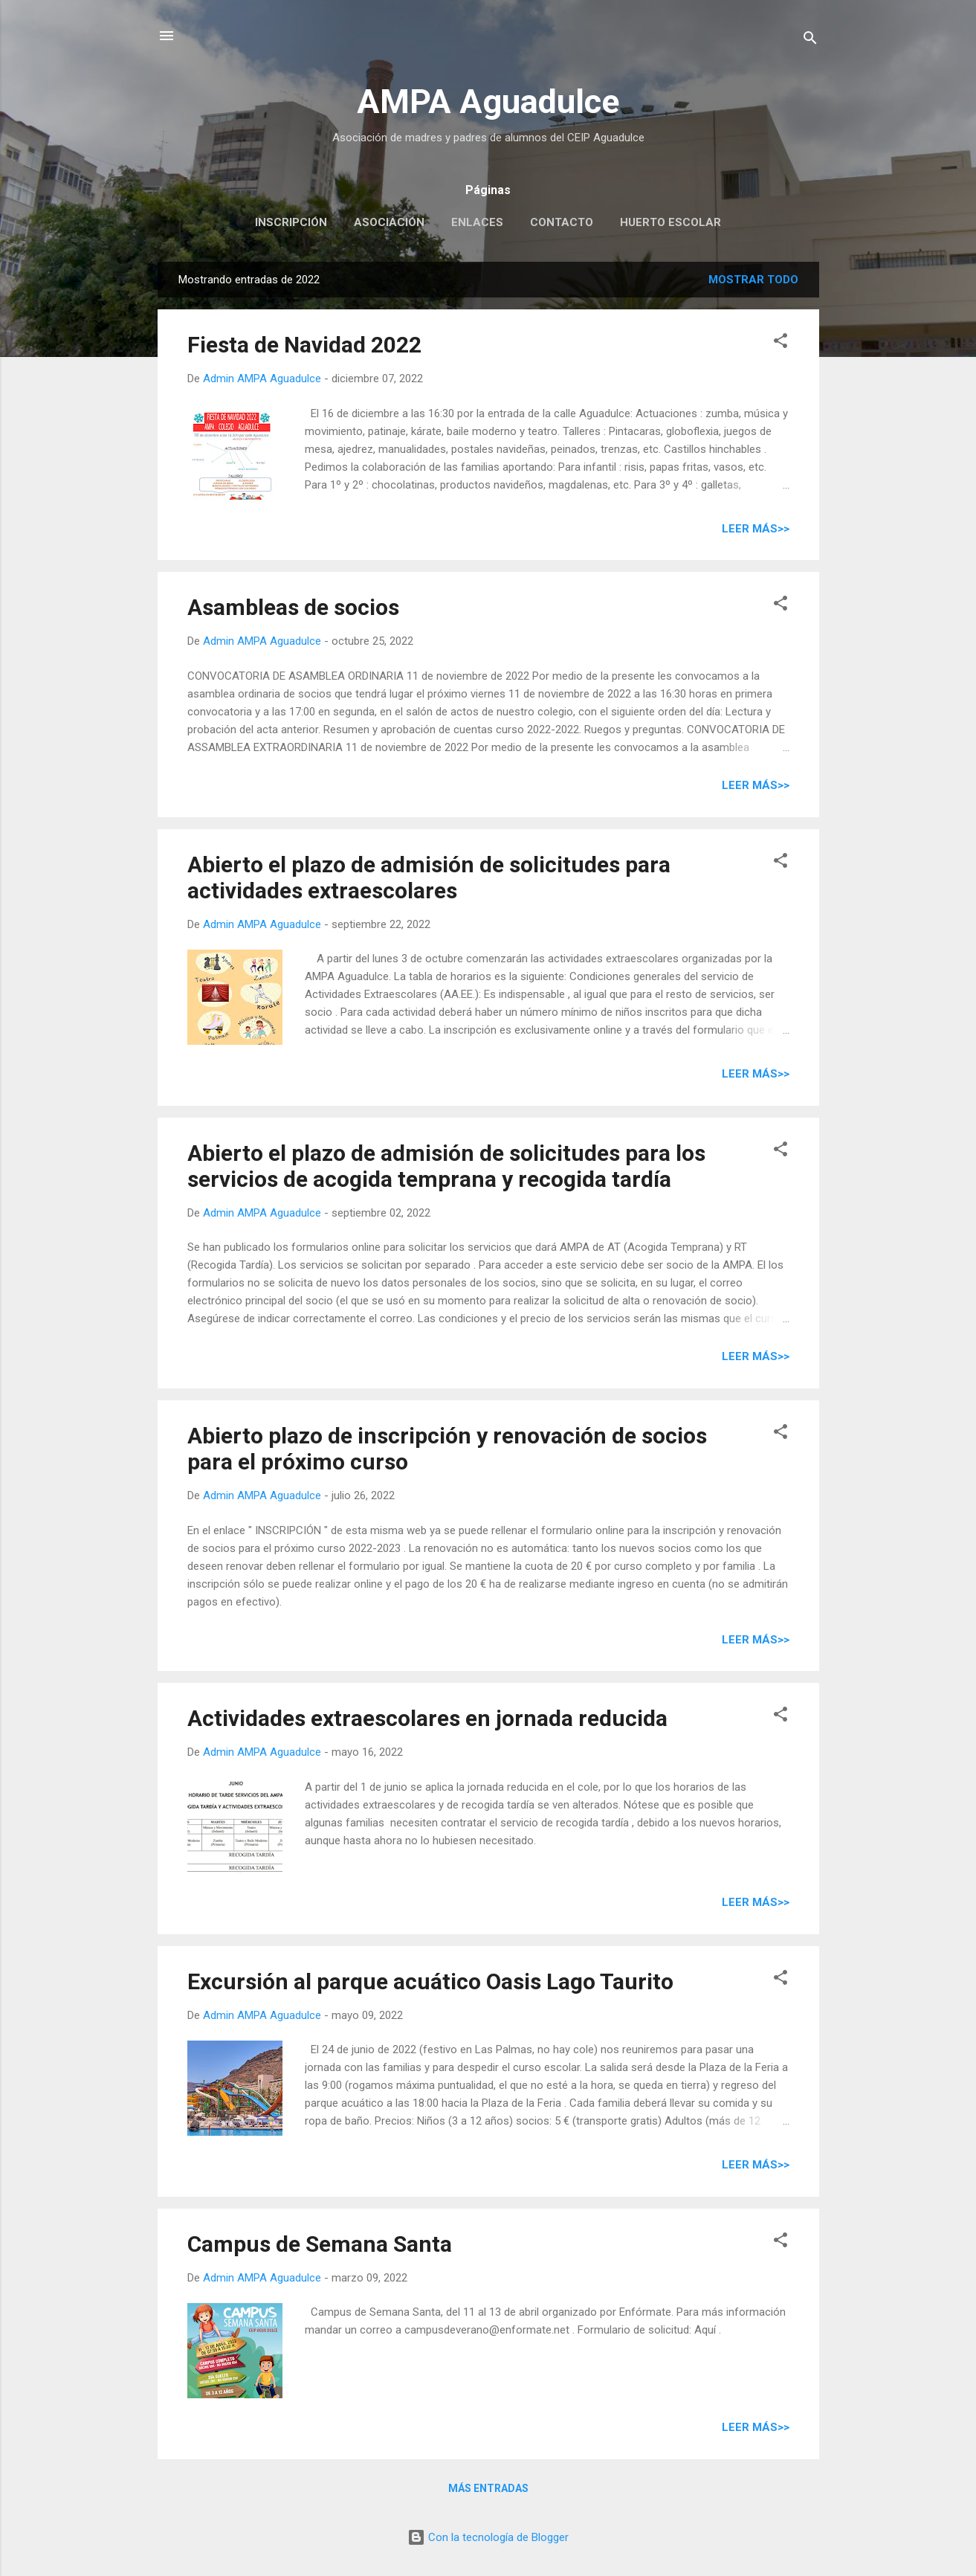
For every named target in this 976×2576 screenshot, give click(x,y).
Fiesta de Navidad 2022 (304, 345)
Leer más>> (755, 528)
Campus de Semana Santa (319, 2244)
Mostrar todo (753, 279)
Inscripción (291, 222)
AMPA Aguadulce (488, 101)
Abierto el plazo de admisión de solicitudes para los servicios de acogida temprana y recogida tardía (446, 1166)
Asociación (389, 222)
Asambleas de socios (293, 607)
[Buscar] (810, 40)
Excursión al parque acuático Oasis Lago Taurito (430, 1981)
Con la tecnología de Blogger (488, 2537)
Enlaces (477, 222)
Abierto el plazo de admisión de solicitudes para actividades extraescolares (428, 877)
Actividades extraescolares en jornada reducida (427, 1718)
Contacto (561, 222)
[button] (780, 343)
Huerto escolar (670, 222)
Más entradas (488, 2488)
